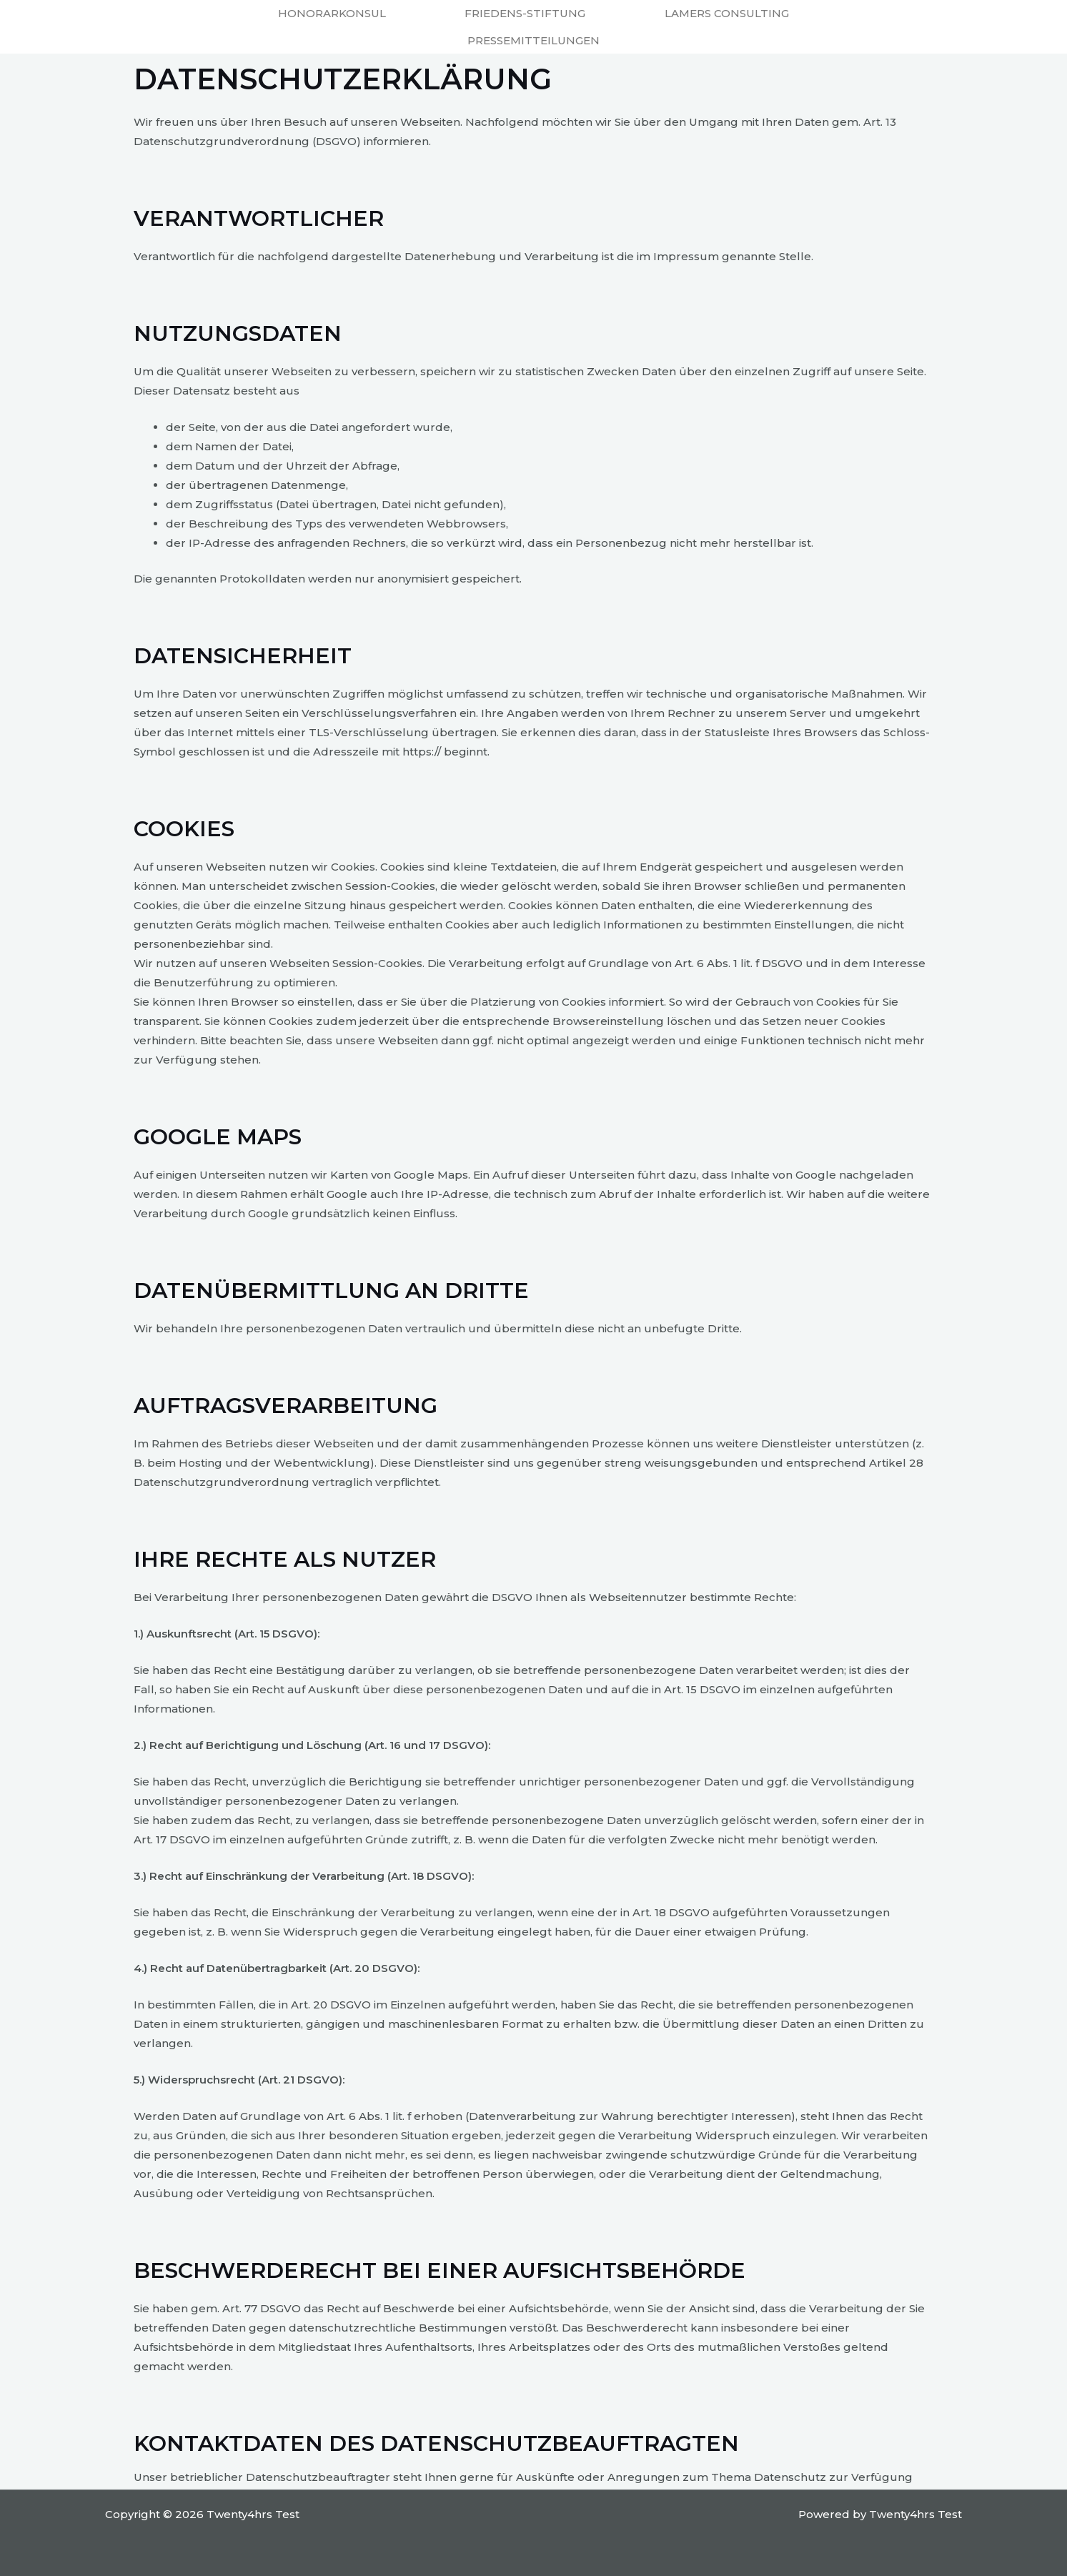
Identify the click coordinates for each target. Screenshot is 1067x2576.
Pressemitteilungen (533, 40)
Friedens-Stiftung (525, 13)
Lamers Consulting (727, 13)
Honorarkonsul (332, 13)
